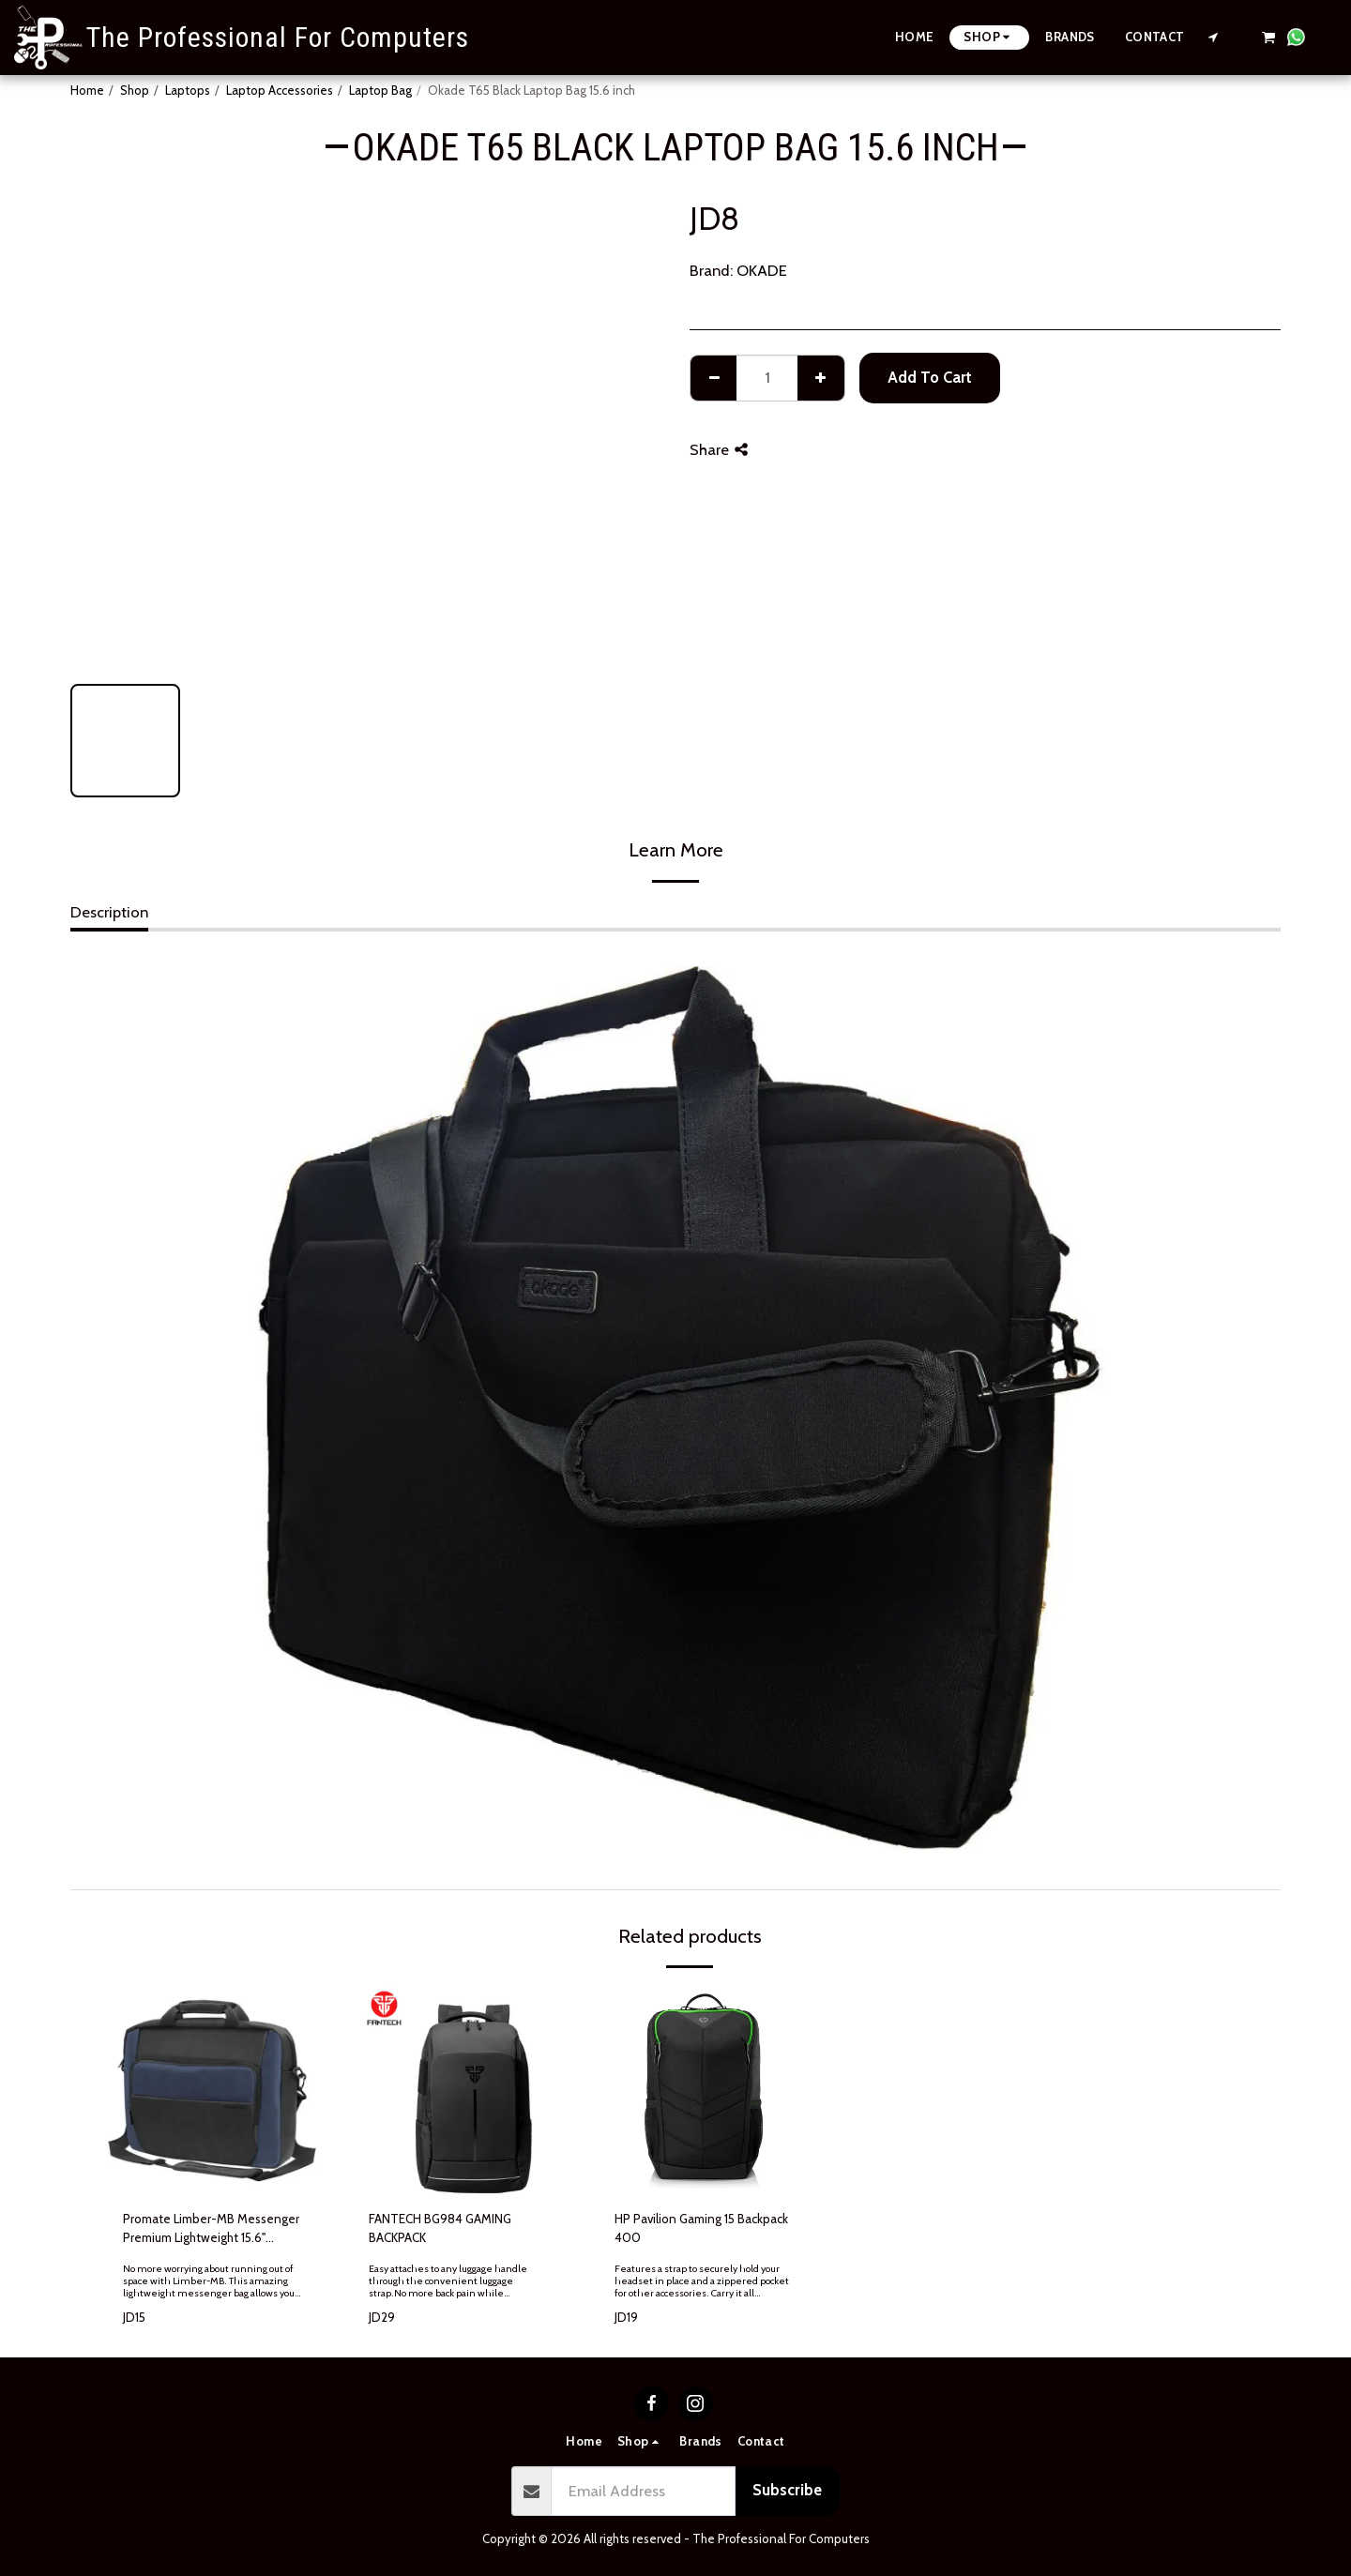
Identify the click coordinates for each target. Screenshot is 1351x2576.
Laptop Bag (380, 90)
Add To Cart (930, 377)
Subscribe (787, 2489)
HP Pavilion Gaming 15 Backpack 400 (701, 2228)
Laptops (187, 90)
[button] (1213, 37)
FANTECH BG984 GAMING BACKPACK (440, 2228)
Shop (134, 90)
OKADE (761, 270)
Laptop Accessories (279, 90)
